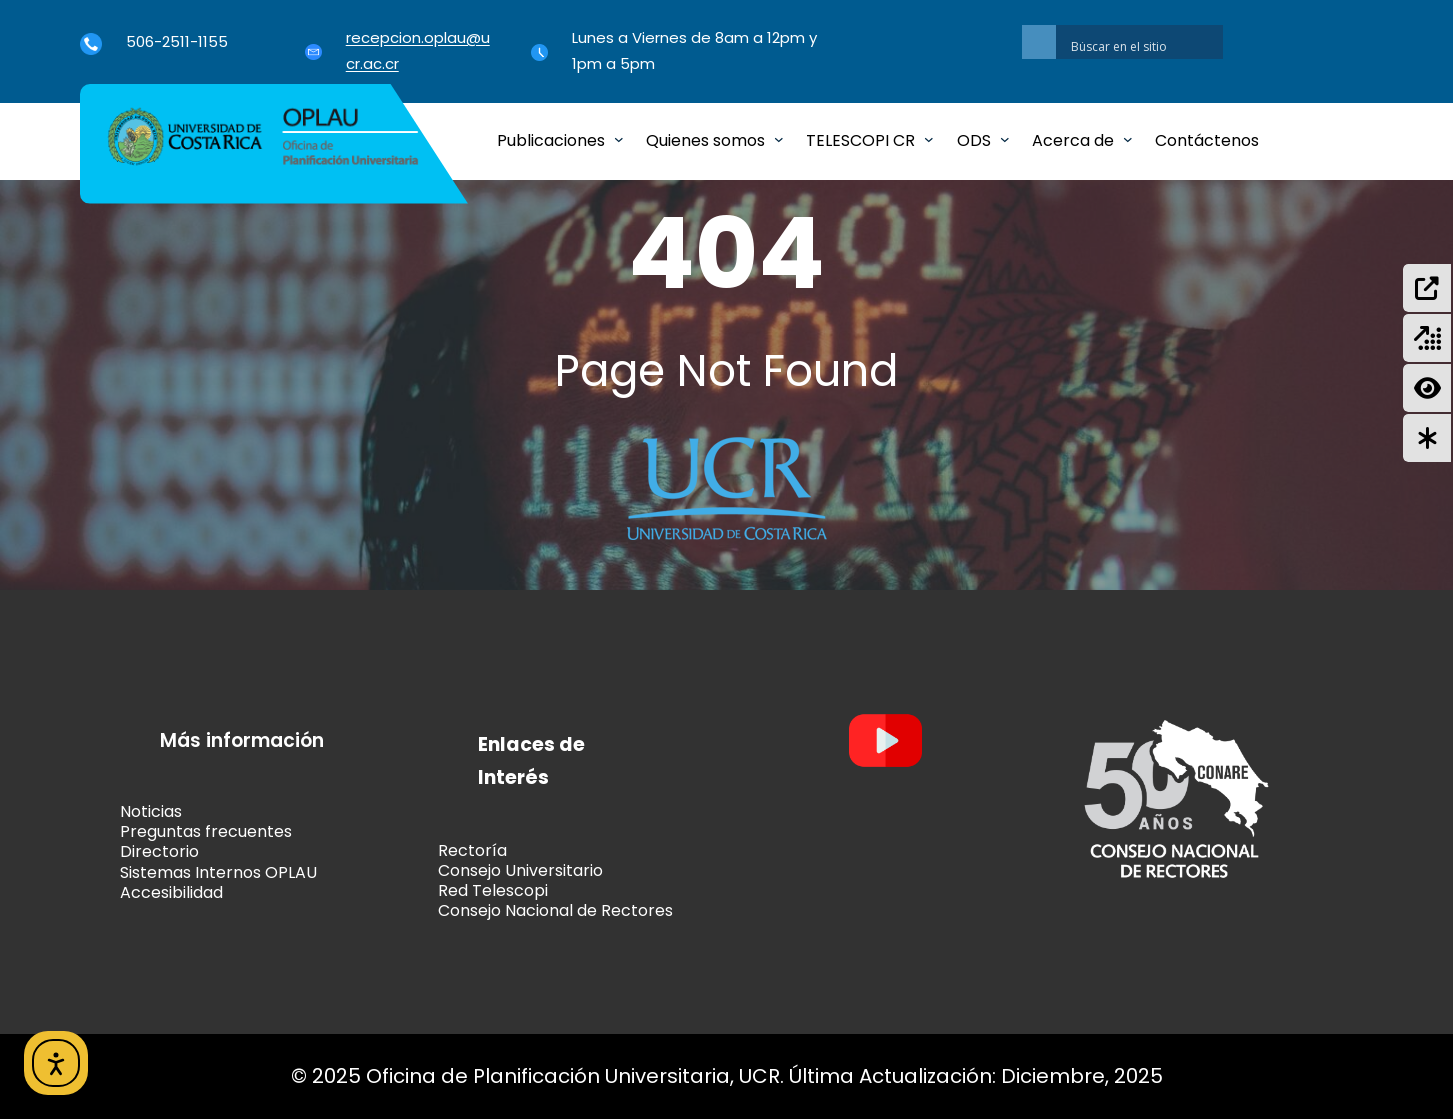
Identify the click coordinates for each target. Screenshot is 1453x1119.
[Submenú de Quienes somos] (779, 139)
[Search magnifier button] (1039, 42)
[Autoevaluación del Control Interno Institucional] (1427, 438)
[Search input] (1144, 46)
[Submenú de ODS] (1005, 139)
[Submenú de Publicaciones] (619, 139)
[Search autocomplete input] (1144, 38)
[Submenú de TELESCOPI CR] (929, 139)
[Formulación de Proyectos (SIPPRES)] (1427, 288)
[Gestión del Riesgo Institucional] (1427, 388)
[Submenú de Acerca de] (1128, 139)
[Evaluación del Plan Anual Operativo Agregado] (1427, 338)
